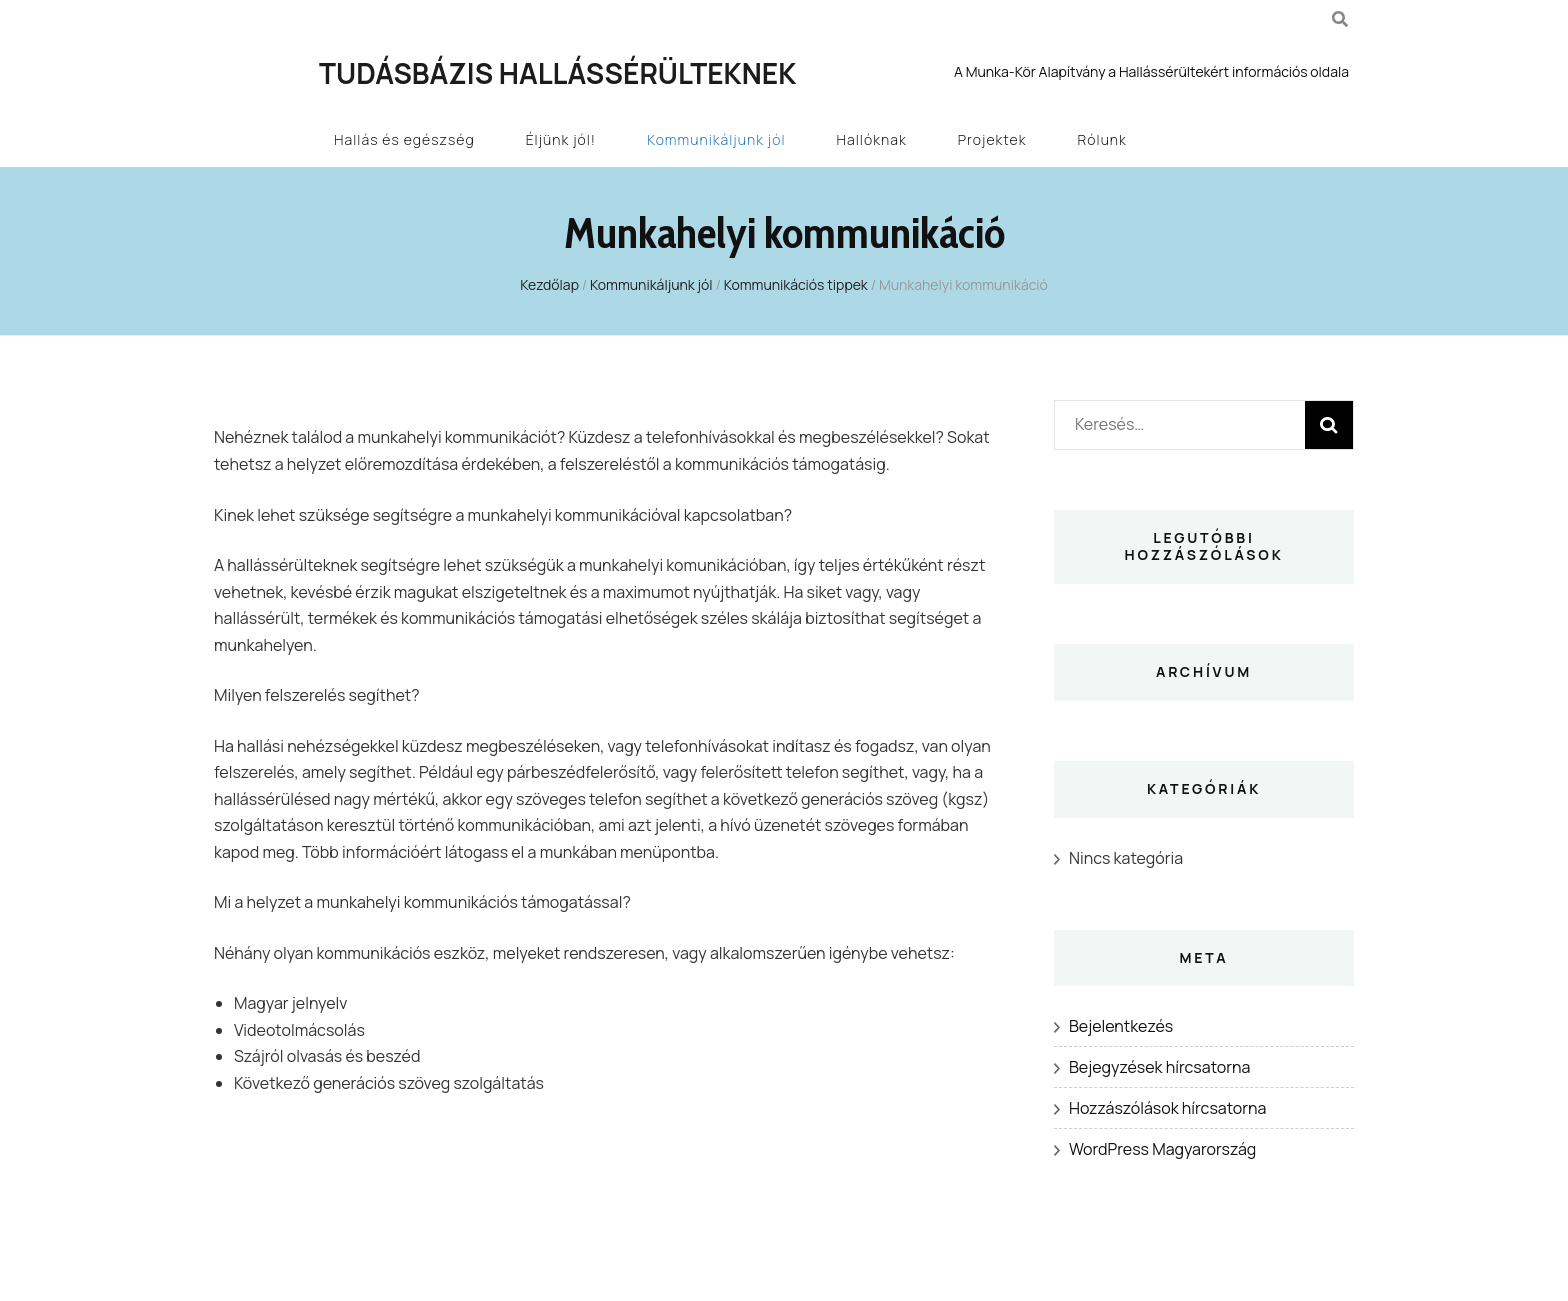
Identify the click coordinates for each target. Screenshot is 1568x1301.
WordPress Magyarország (1162, 1149)
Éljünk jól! (561, 139)
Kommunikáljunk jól (716, 139)
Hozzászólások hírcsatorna (1167, 1108)
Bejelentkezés (1121, 1026)
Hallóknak (872, 139)
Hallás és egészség (404, 139)
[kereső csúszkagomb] (1340, 19)
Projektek (992, 139)
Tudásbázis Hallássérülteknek (557, 73)
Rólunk (1102, 139)
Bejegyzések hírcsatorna (1159, 1067)
